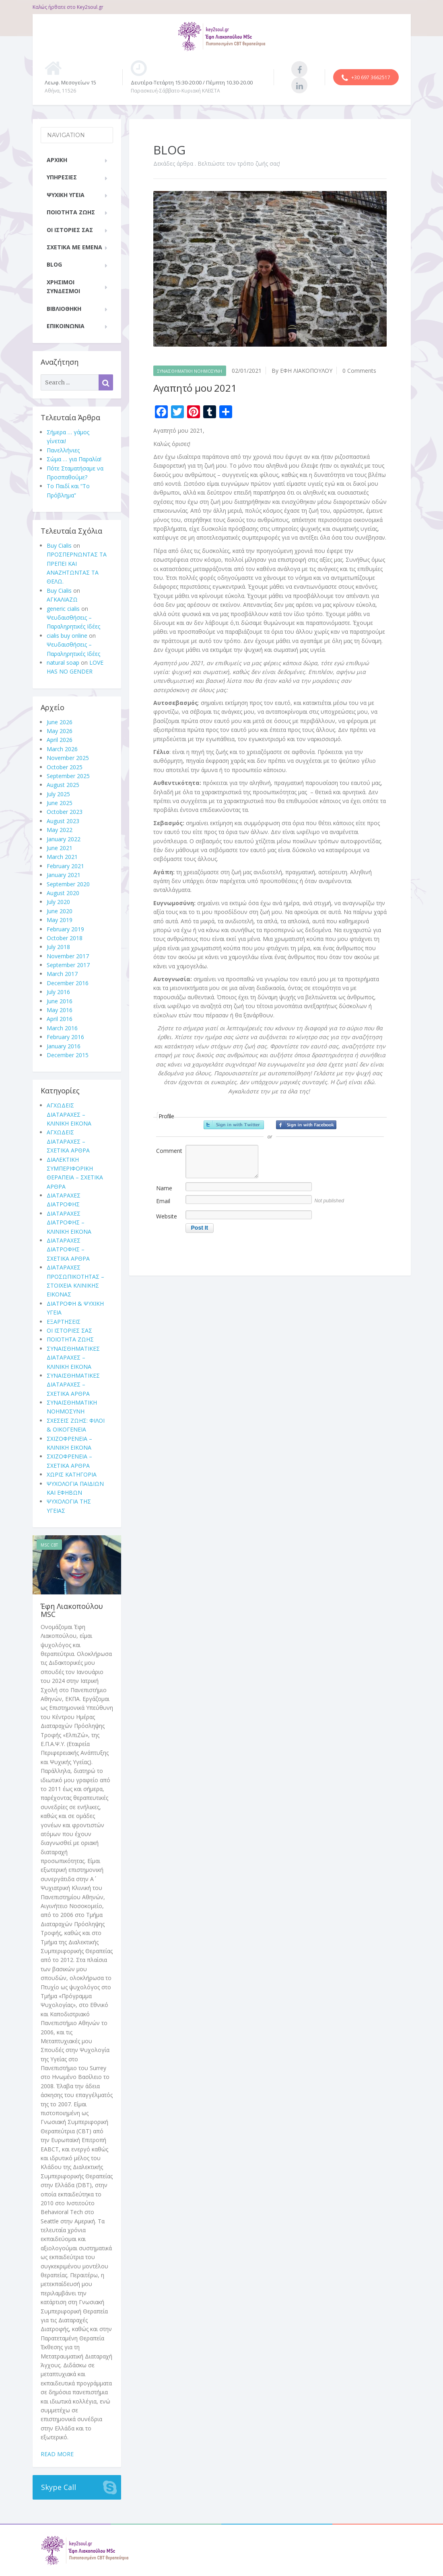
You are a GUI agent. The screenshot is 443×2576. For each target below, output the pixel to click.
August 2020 (63, 893)
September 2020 (68, 884)
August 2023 (63, 821)
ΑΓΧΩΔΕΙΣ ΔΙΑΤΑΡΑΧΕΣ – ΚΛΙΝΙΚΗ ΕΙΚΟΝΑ (69, 1114)
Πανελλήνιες (63, 450)
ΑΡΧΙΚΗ (57, 160)
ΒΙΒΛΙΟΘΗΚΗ (64, 308)
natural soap (63, 662)
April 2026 (59, 740)
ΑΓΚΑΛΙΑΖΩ (62, 599)
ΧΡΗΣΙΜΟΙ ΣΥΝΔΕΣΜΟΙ (63, 286)
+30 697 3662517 (366, 78)
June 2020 (59, 911)
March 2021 (62, 857)
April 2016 (59, 1019)
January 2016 (63, 1046)
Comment (169, 1150)
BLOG (54, 264)
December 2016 (68, 983)
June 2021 (59, 848)
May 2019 (59, 920)
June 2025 (59, 803)
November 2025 (68, 758)
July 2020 (58, 902)
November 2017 (68, 956)
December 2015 (68, 1055)
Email (163, 1201)
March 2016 (62, 1028)
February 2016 (65, 1037)
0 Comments (359, 370)
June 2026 (59, 722)
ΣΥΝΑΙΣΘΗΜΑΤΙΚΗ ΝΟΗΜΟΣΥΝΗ (189, 371)
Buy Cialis (59, 545)
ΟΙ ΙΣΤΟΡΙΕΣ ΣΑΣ (70, 230)
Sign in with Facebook (306, 1124)
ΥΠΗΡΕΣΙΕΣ (62, 177)
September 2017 (68, 965)
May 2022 (59, 830)
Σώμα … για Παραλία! (74, 459)
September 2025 (68, 776)
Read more (57, 2454)
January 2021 (63, 875)
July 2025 (58, 794)
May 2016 (59, 1010)
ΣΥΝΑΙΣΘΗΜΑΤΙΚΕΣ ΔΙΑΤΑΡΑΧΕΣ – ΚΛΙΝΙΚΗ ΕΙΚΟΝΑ (73, 1357)
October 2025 (64, 767)
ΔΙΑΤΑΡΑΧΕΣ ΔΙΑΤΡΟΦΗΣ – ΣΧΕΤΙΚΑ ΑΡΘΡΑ (68, 1249)
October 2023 (64, 812)
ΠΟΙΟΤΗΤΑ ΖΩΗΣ (71, 212)
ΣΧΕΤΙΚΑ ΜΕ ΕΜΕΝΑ (74, 247)
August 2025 (63, 785)
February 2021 (65, 866)
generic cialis (63, 608)
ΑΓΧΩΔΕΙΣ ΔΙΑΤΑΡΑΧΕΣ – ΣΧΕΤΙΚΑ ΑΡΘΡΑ (68, 1141)
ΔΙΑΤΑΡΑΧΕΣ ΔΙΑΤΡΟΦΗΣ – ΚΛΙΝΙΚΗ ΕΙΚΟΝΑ (69, 1222)
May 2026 (59, 731)
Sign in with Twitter (234, 1124)
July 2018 (58, 947)
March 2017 (62, 974)
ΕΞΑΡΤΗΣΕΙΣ (63, 1321)
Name (164, 1188)
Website (166, 1216)
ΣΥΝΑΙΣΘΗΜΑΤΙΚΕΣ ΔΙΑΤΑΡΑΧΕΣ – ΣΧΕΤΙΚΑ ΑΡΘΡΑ (73, 1384)
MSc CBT (49, 1545)
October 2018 (64, 938)
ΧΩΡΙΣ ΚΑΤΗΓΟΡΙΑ (72, 1474)
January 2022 (63, 839)
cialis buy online (67, 635)
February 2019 (65, 929)
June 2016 (59, 1001)
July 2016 (58, 992)
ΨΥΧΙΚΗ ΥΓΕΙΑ (65, 195)
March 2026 (62, 749)
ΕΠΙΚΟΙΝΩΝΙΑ (65, 326)
